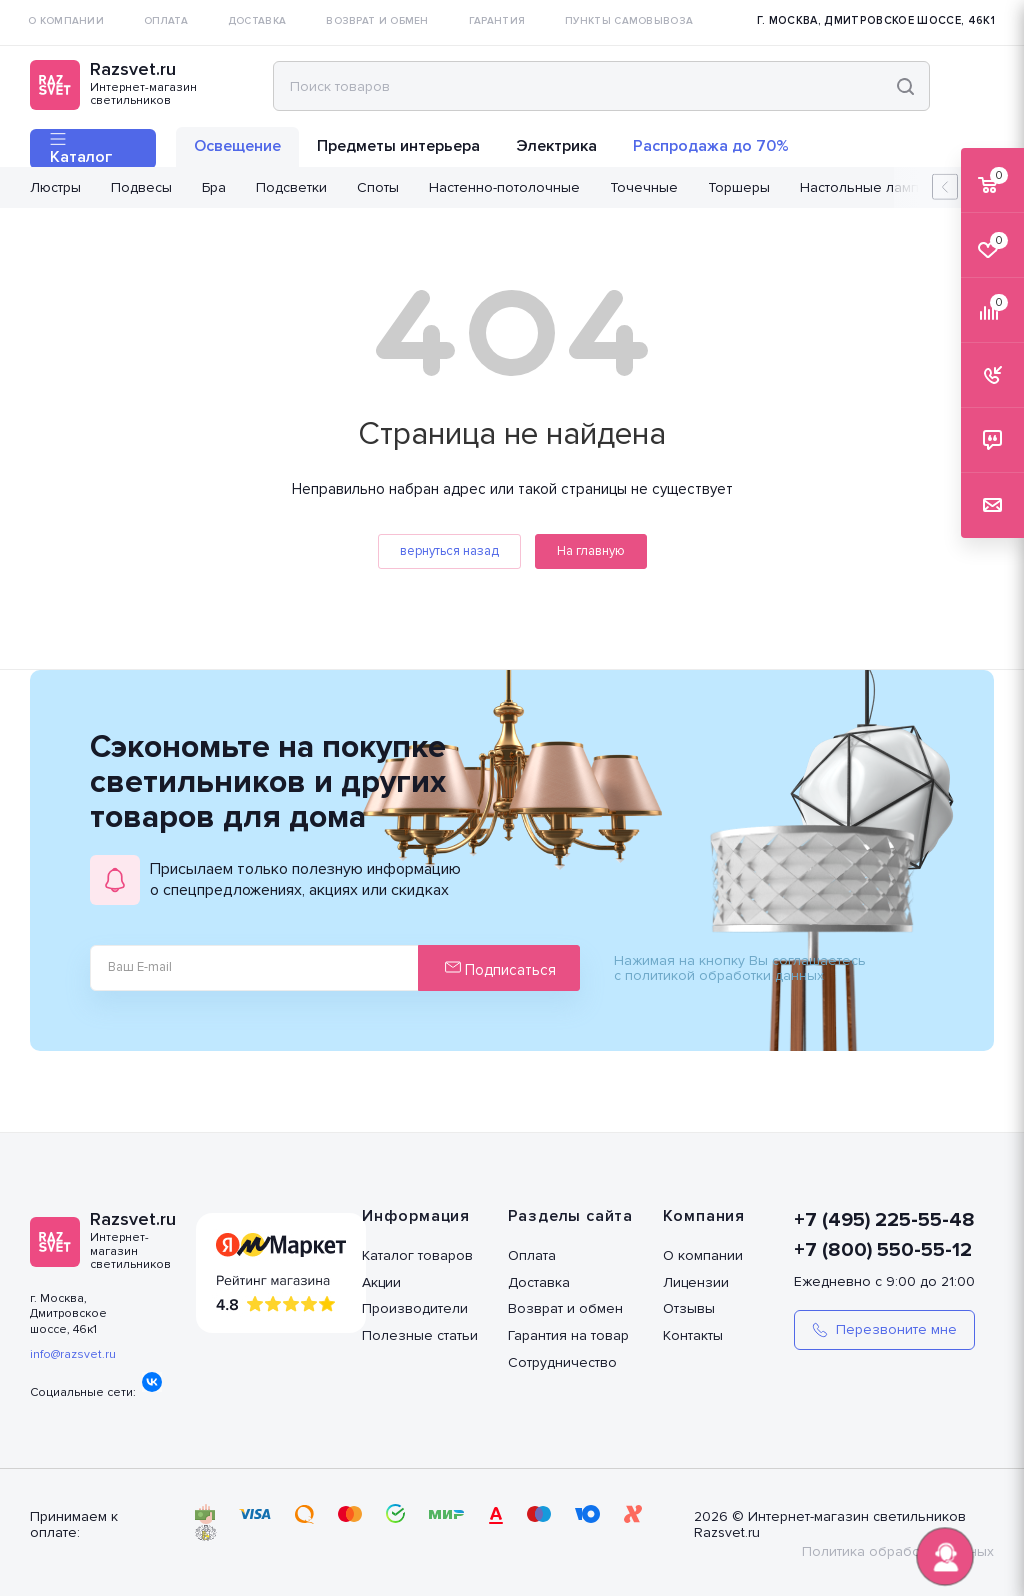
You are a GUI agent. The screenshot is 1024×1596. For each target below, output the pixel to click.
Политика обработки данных (898, 1551)
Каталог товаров (417, 1255)
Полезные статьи (420, 1335)
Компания (704, 1216)
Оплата (532, 1255)
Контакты (693, 1335)
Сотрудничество (562, 1362)
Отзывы (689, 1308)
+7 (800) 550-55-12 (883, 1250)
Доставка (539, 1282)
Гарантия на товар (568, 1335)
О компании (703, 1255)
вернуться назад (449, 551)
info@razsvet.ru (73, 1354)
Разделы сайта (570, 1216)
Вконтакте (152, 1382)
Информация (416, 1216)
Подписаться (500, 969)
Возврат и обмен (565, 1308)
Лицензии (696, 1282)
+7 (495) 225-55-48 (884, 1220)
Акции (381, 1282)
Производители (415, 1308)
